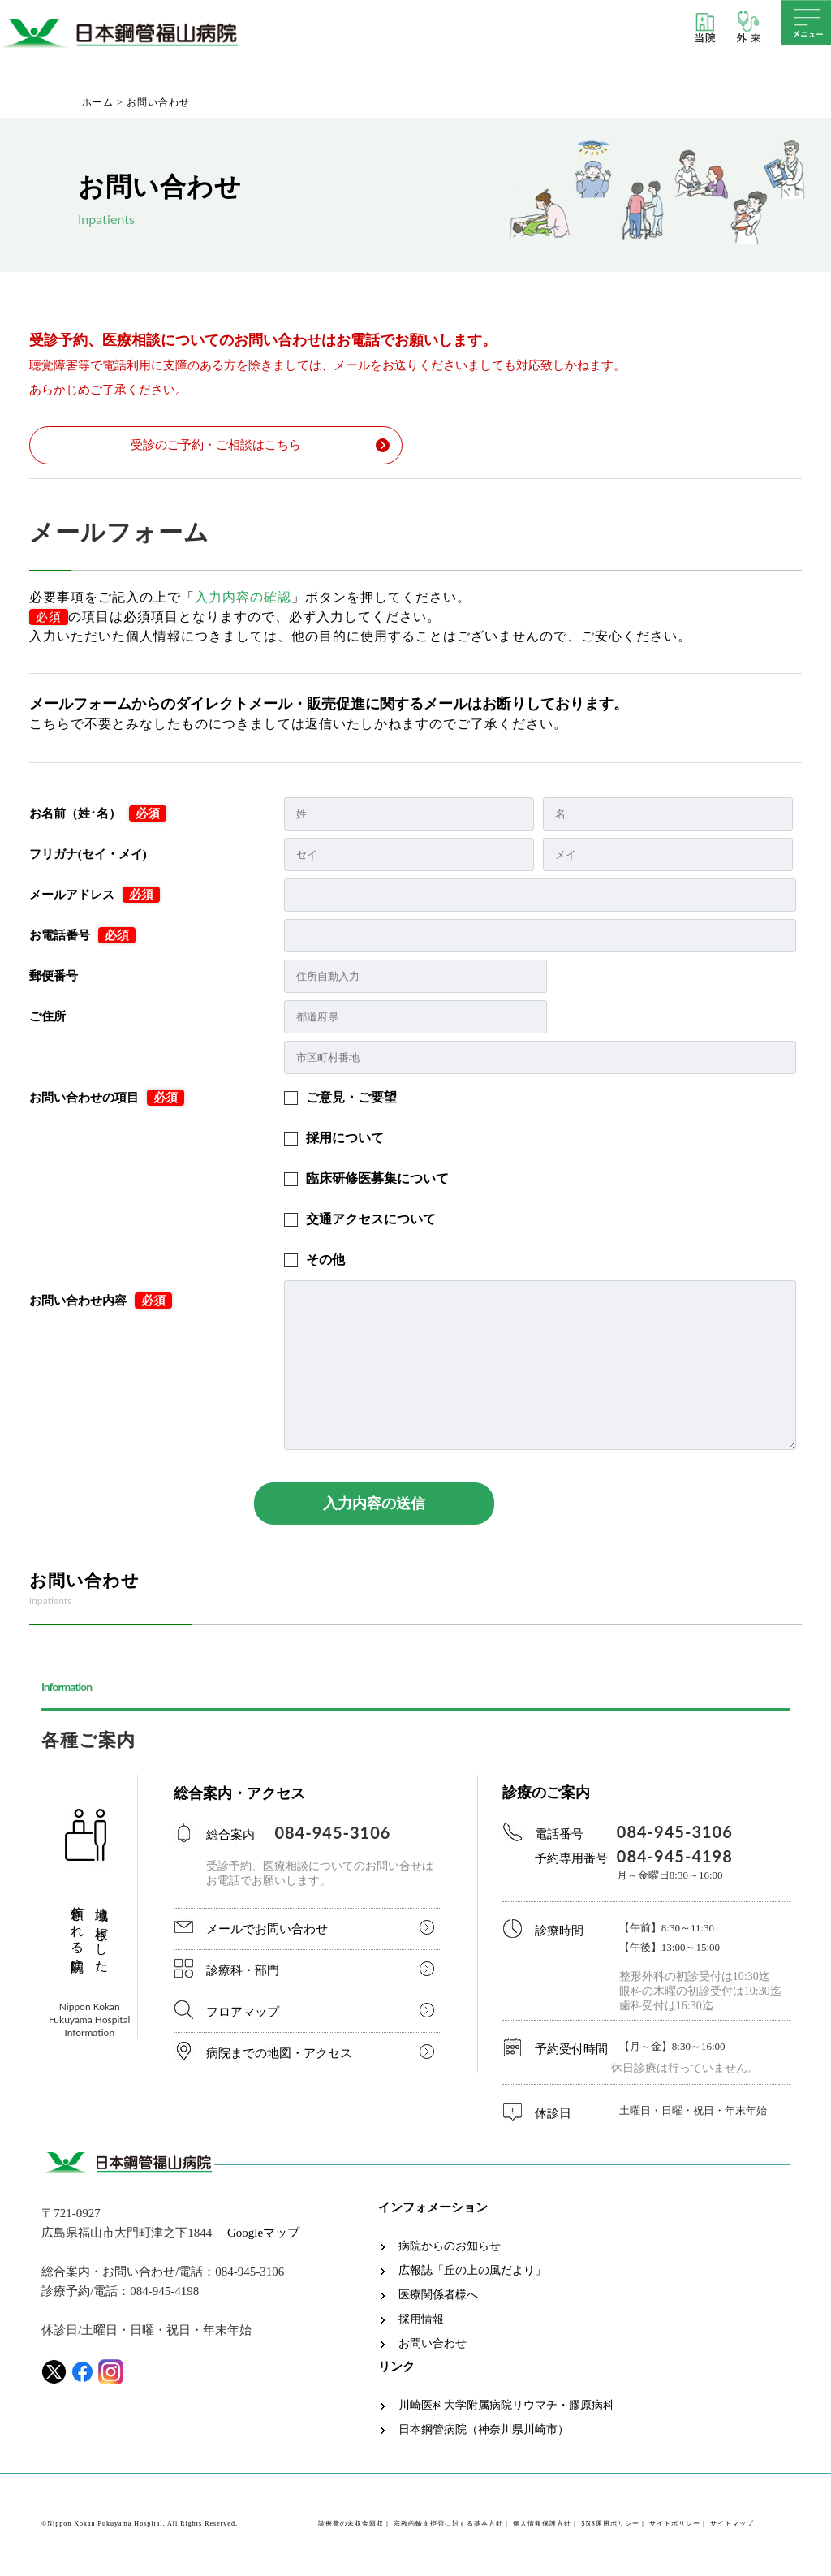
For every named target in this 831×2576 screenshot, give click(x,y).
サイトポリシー (674, 2525)
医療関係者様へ (438, 2296)
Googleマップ (263, 2234)
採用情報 (421, 2321)
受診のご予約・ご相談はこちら (216, 445)
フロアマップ (242, 2013)
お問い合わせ (432, 2345)
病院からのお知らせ (449, 2248)
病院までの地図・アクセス (279, 2054)
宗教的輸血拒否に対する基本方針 (448, 2525)
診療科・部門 (242, 1971)
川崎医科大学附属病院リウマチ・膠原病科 (506, 2407)
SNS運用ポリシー (610, 2525)
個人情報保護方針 (542, 2525)
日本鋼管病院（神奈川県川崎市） (483, 2431)
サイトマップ (732, 2525)
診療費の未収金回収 (351, 2525)
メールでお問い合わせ (267, 1930)
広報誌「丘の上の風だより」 (472, 2272)
